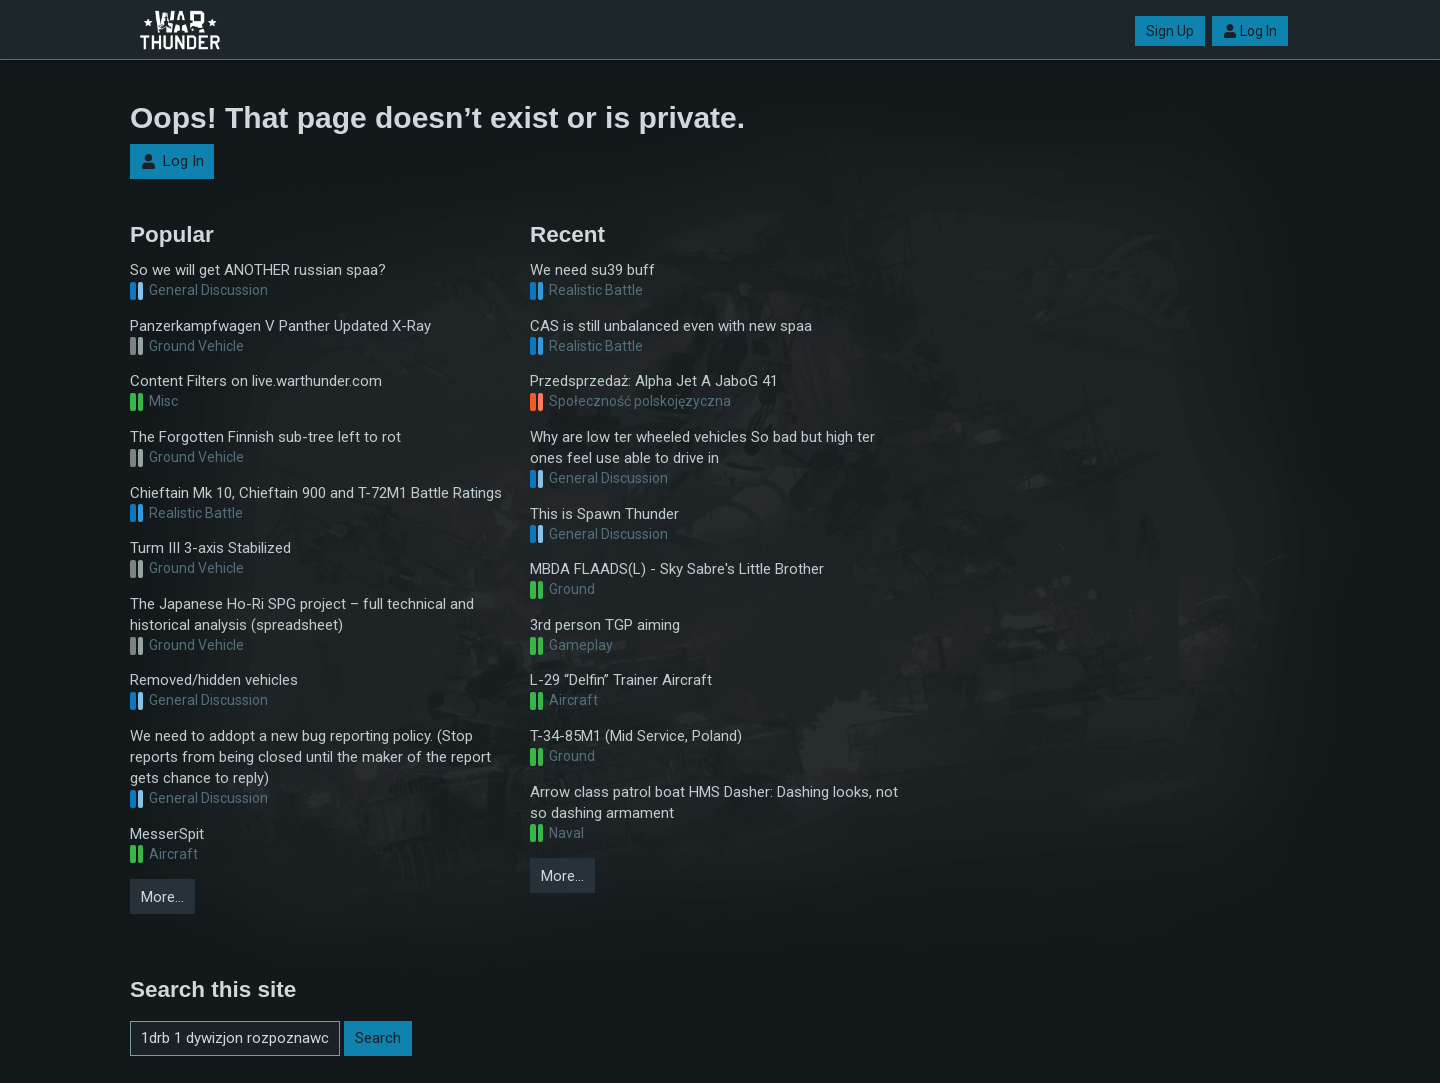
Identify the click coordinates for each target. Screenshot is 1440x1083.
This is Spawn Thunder (604, 514)
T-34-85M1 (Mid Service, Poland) (636, 736)
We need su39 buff (592, 270)
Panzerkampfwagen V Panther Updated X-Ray (280, 326)
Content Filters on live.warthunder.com (256, 381)
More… (162, 897)
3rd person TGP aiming (605, 625)
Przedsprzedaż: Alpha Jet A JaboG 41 (654, 381)
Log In (1250, 31)
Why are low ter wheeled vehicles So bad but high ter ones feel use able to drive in (702, 447)
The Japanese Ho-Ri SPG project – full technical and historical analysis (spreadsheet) (302, 614)
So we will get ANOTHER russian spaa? (258, 270)
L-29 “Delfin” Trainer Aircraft (621, 680)
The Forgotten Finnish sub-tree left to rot (265, 437)
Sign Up (1170, 31)
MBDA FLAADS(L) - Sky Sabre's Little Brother (677, 569)
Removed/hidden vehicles (214, 680)
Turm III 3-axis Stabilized (210, 548)
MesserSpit (167, 834)
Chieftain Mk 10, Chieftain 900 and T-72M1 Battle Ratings (316, 493)
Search (378, 1038)
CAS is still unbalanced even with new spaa (671, 326)
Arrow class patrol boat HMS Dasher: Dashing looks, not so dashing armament (714, 802)
